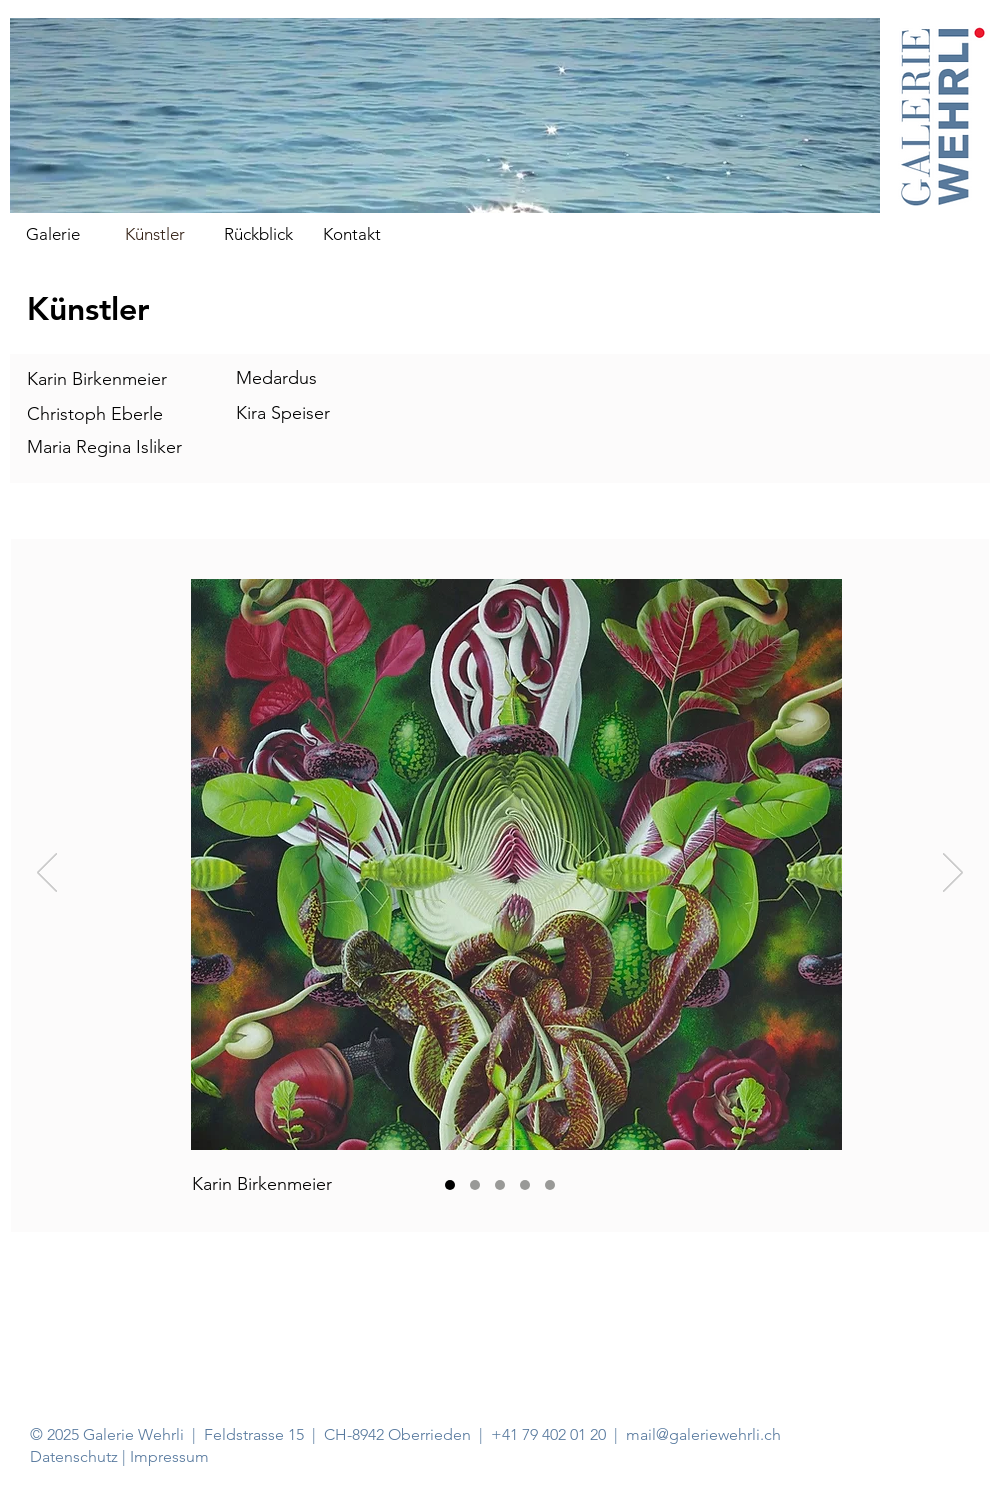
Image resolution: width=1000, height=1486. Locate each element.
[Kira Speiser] (550, 1185)
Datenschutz (76, 1456)
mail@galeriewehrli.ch (703, 1434)
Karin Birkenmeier (97, 379)
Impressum (169, 1456)
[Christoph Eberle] (475, 1185)
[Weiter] (953, 874)
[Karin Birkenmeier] (450, 1185)
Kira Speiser (283, 413)
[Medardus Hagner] (525, 1185)
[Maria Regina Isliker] (500, 1185)
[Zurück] (47, 874)
